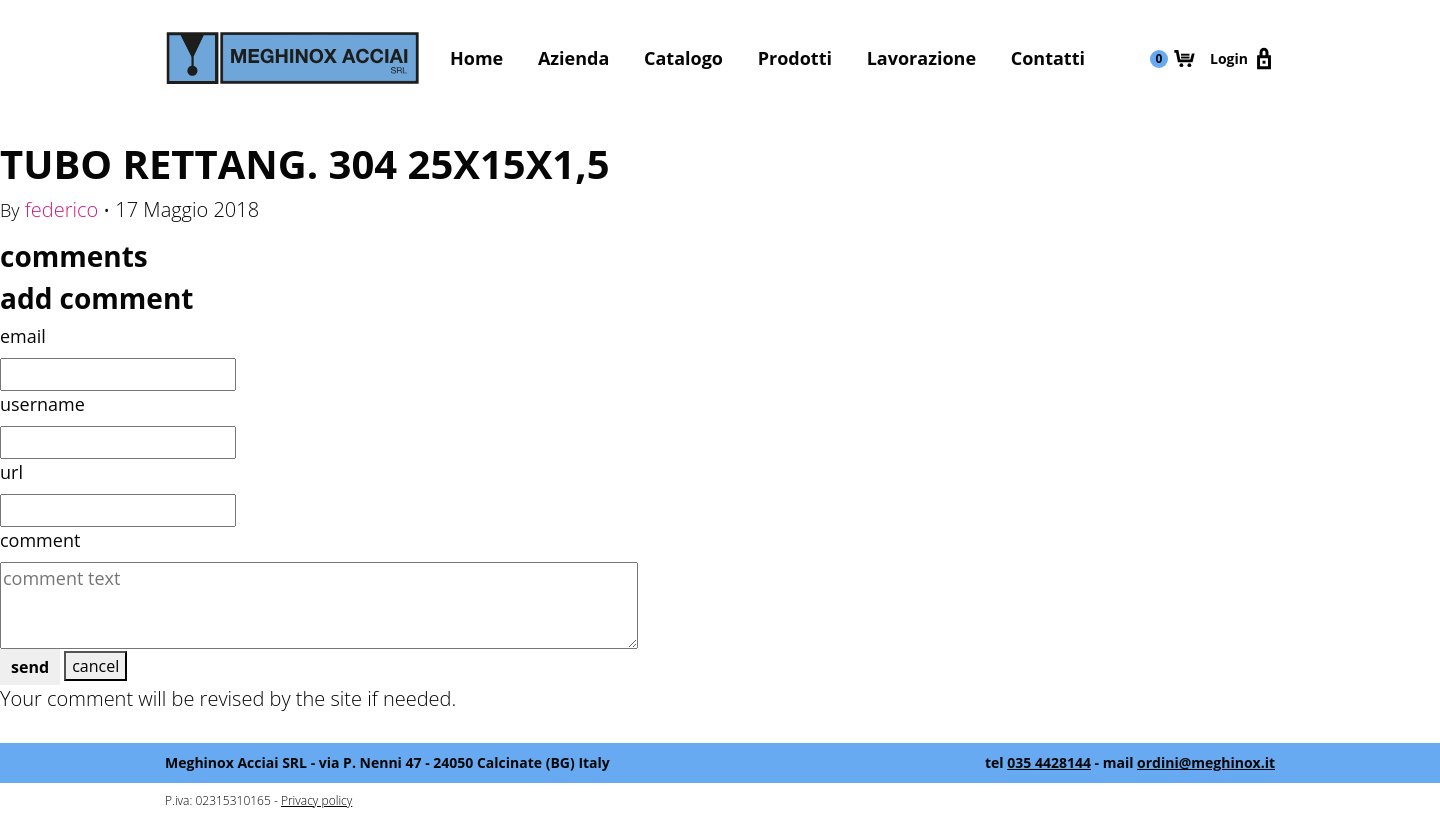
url (11, 472)
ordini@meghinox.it (1206, 762)
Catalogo (683, 58)
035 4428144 (1049, 762)
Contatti (1048, 58)
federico (62, 209)
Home (476, 58)
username (42, 404)
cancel (95, 666)
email (23, 336)
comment (40, 540)
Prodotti (795, 58)
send (30, 667)
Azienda (573, 58)
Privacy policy (316, 800)
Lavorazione (921, 58)
